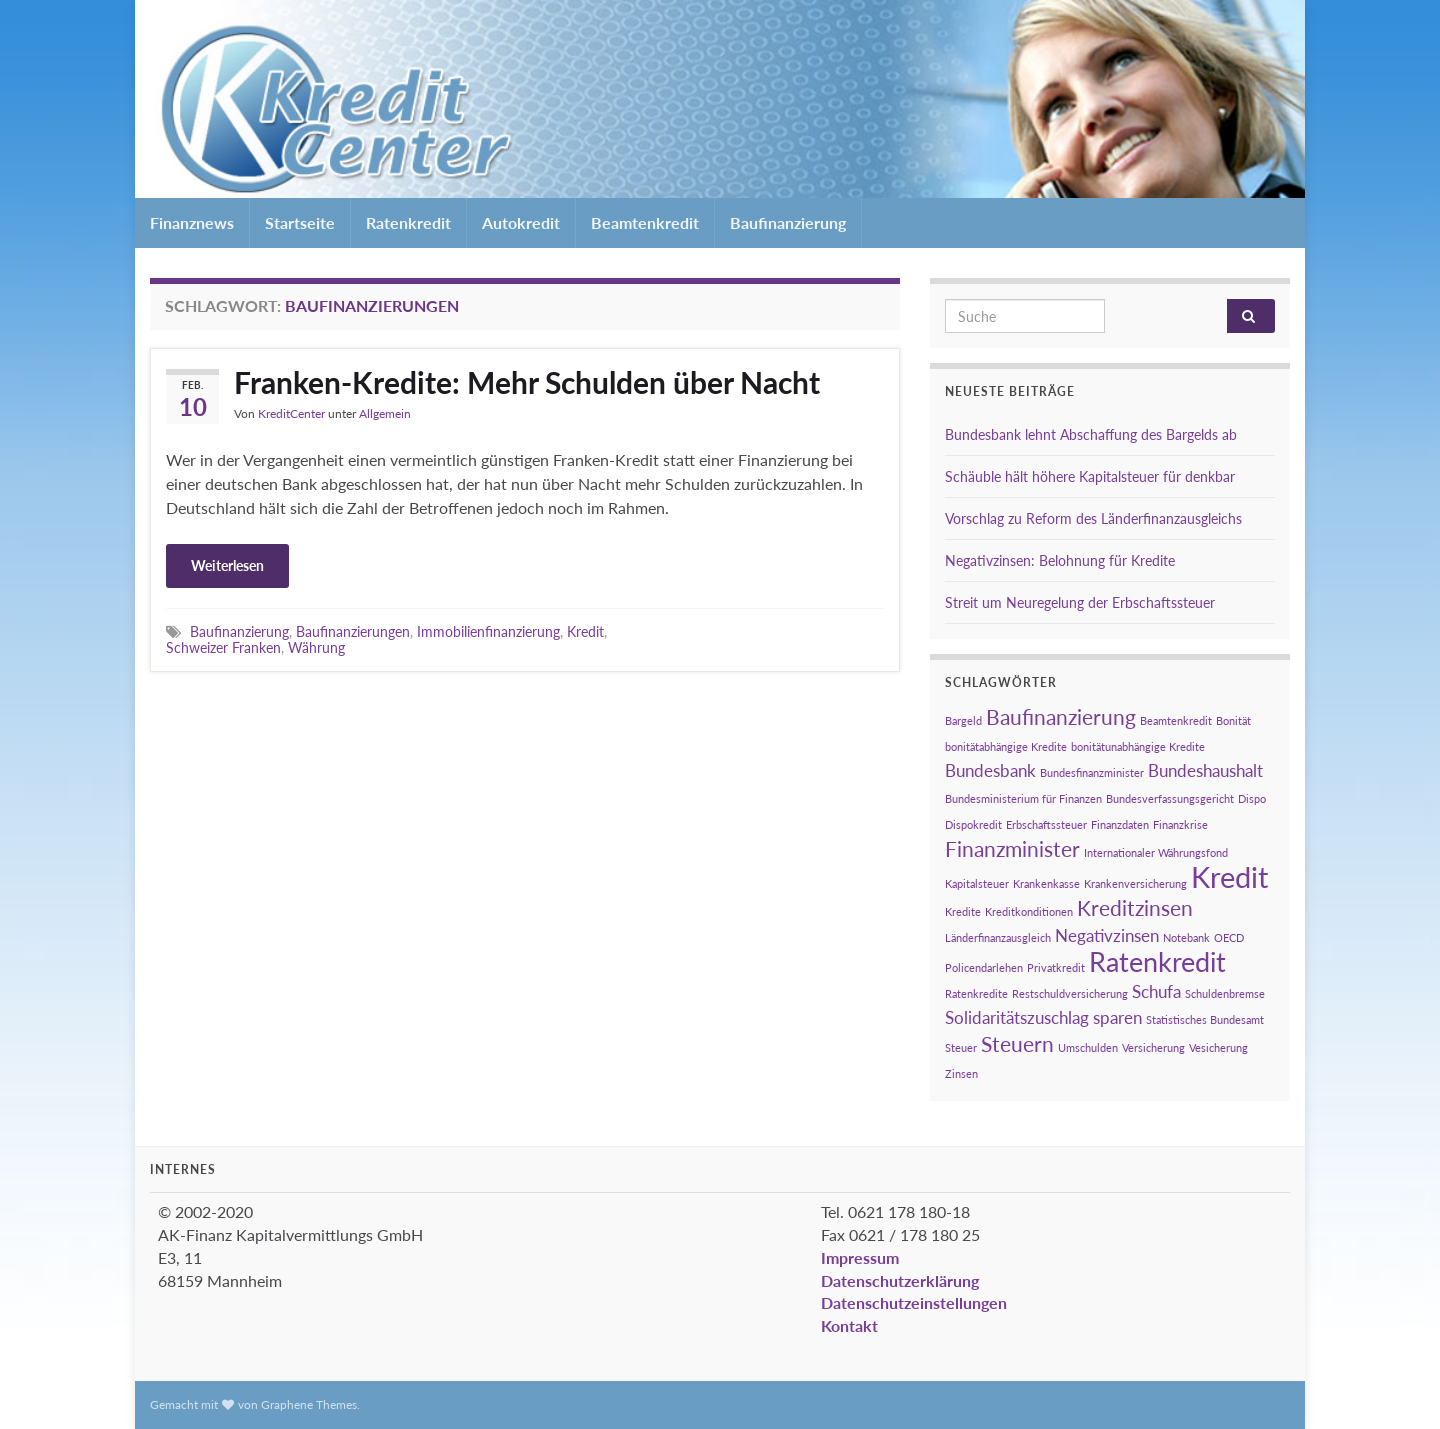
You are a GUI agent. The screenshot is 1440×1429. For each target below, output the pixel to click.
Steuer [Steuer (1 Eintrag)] (961, 1047)
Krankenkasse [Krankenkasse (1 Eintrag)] (1046, 883)
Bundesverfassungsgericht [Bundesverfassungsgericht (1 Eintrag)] (1170, 798)
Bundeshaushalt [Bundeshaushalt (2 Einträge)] (1205, 770)
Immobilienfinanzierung (488, 631)
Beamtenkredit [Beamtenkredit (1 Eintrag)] (1176, 720)
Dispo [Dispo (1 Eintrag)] (1252, 798)
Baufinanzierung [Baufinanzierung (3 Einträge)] (1061, 716)
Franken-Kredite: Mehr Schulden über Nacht (527, 382)
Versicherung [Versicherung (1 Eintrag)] (1153, 1047)
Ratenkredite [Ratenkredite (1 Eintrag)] (976, 993)
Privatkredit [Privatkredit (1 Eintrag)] (1056, 967)
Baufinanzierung (788, 222)
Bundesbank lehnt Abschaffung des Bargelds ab (1091, 434)
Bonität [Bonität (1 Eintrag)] (1233, 720)
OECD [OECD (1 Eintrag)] (1229, 937)
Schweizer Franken (223, 647)
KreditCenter (291, 413)
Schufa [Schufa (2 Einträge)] (1156, 991)
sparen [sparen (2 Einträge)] (1117, 1017)
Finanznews (192, 222)
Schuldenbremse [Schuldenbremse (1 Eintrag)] (1225, 993)
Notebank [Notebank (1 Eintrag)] (1186, 937)
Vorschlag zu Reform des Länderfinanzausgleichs (1093, 518)
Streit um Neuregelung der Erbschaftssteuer (1080, 602)
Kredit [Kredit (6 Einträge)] (1229, 876)
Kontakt (849, 1325)
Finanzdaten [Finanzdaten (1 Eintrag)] (1120, 824)
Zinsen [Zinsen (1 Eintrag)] (961, 1073)
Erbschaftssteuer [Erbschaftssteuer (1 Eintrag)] (1046, 824)
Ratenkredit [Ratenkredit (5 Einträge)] (1157, 961)
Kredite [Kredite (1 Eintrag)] (963, 911)
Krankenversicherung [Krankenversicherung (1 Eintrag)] (1135, 883)
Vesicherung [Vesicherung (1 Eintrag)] (1218, 1047)
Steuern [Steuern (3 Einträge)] (1017, 1043)
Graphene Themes (309, 1404)
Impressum (860, 1257)
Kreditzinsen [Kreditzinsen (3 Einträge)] (1135, 907)
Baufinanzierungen (353, 631)
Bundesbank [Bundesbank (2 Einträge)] (990, 770)
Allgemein (385, 413)
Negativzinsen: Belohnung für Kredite (1060, 560)
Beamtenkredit (645, 222)
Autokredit (521, 222)
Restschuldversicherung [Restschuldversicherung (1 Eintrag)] (1070, 993)
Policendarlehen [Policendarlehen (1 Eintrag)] (984, 967)
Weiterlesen (227, 565)
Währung (316, 647)
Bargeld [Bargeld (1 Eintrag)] (963, 720)
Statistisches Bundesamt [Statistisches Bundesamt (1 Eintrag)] (1205, 1019)
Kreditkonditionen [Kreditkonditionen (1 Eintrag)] (1029, 911)
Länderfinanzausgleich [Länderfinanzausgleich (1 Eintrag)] (998, 937)
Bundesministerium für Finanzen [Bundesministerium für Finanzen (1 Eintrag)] (1023, 798)
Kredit (585, 631)
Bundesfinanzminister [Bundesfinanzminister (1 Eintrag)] (1092, 772)
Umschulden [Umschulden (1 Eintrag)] (1088, 1047)
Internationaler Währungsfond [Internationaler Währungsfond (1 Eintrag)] (1156, 852)
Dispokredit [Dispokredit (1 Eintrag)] (973, 824)
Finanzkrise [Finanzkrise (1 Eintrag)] (1180, 824)
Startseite (300, 222)
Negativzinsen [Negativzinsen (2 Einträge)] (1107, 935)
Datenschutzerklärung (900, 1280)
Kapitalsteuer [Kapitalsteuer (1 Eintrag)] (977, 883)
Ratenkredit (408, 222)
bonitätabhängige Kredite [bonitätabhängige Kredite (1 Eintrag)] (1006, 746)
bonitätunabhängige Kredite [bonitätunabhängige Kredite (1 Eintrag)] (1138, 746)
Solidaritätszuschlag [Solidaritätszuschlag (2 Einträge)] (1017, 1017)
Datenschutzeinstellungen (914, 1302)
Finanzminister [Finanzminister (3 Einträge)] (1012, 848)
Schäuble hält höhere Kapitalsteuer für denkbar (1090, 476)
